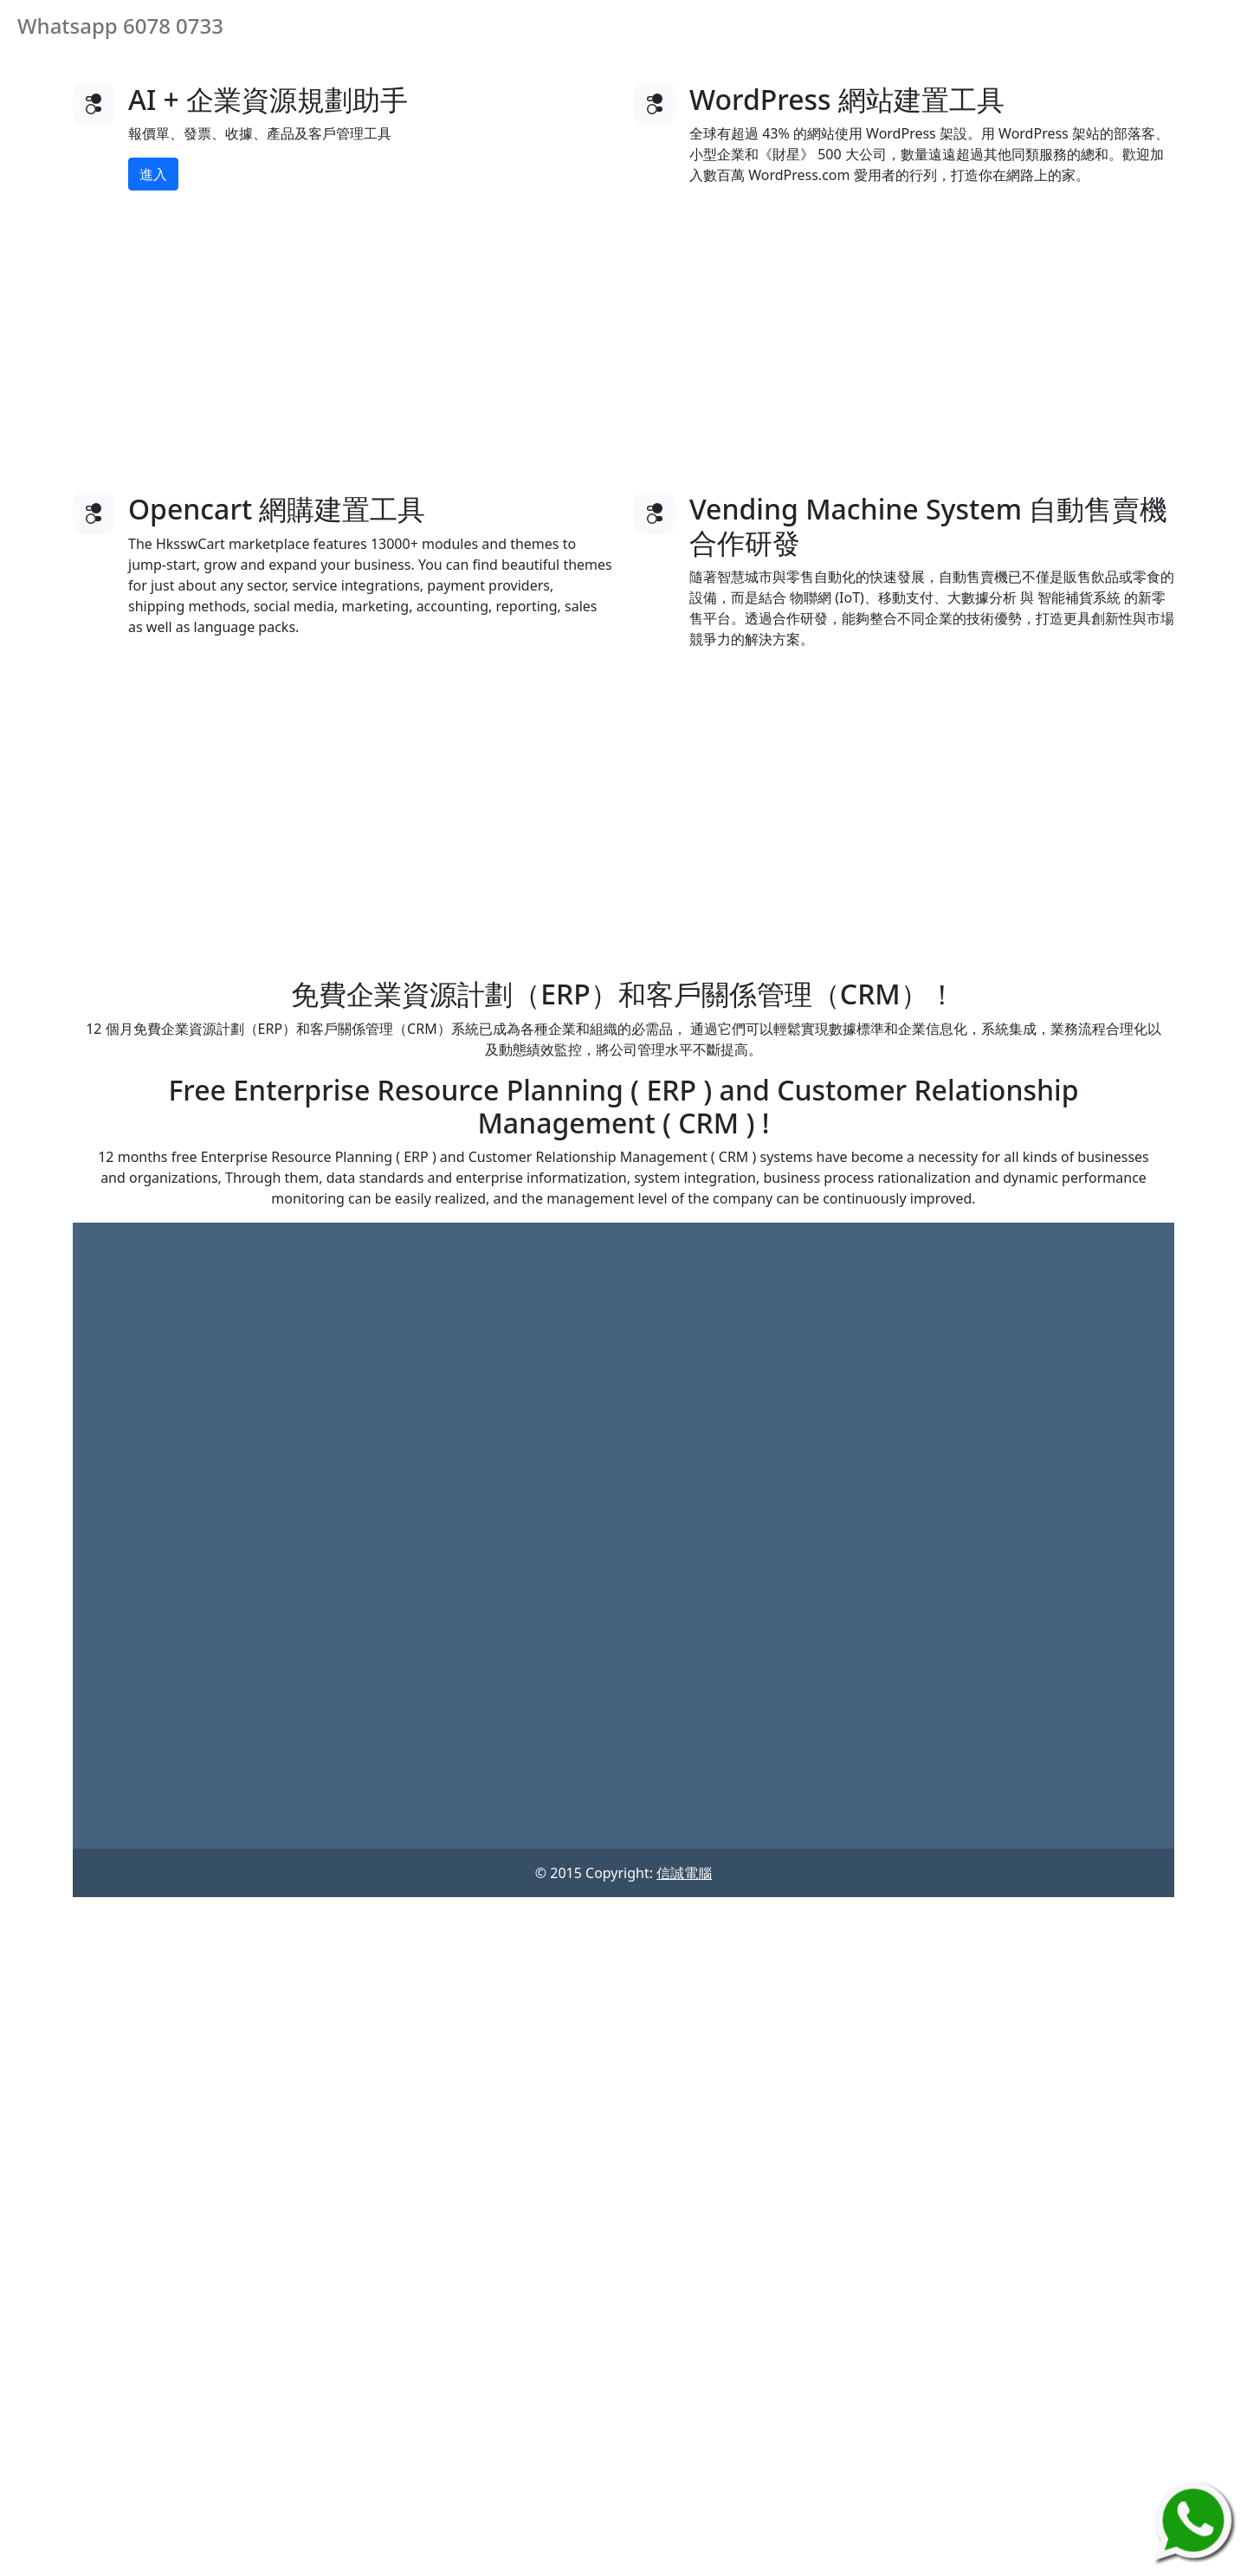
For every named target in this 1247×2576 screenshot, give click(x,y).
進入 (153, 174)
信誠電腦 (684, 1872)
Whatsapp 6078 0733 (120, 25)
